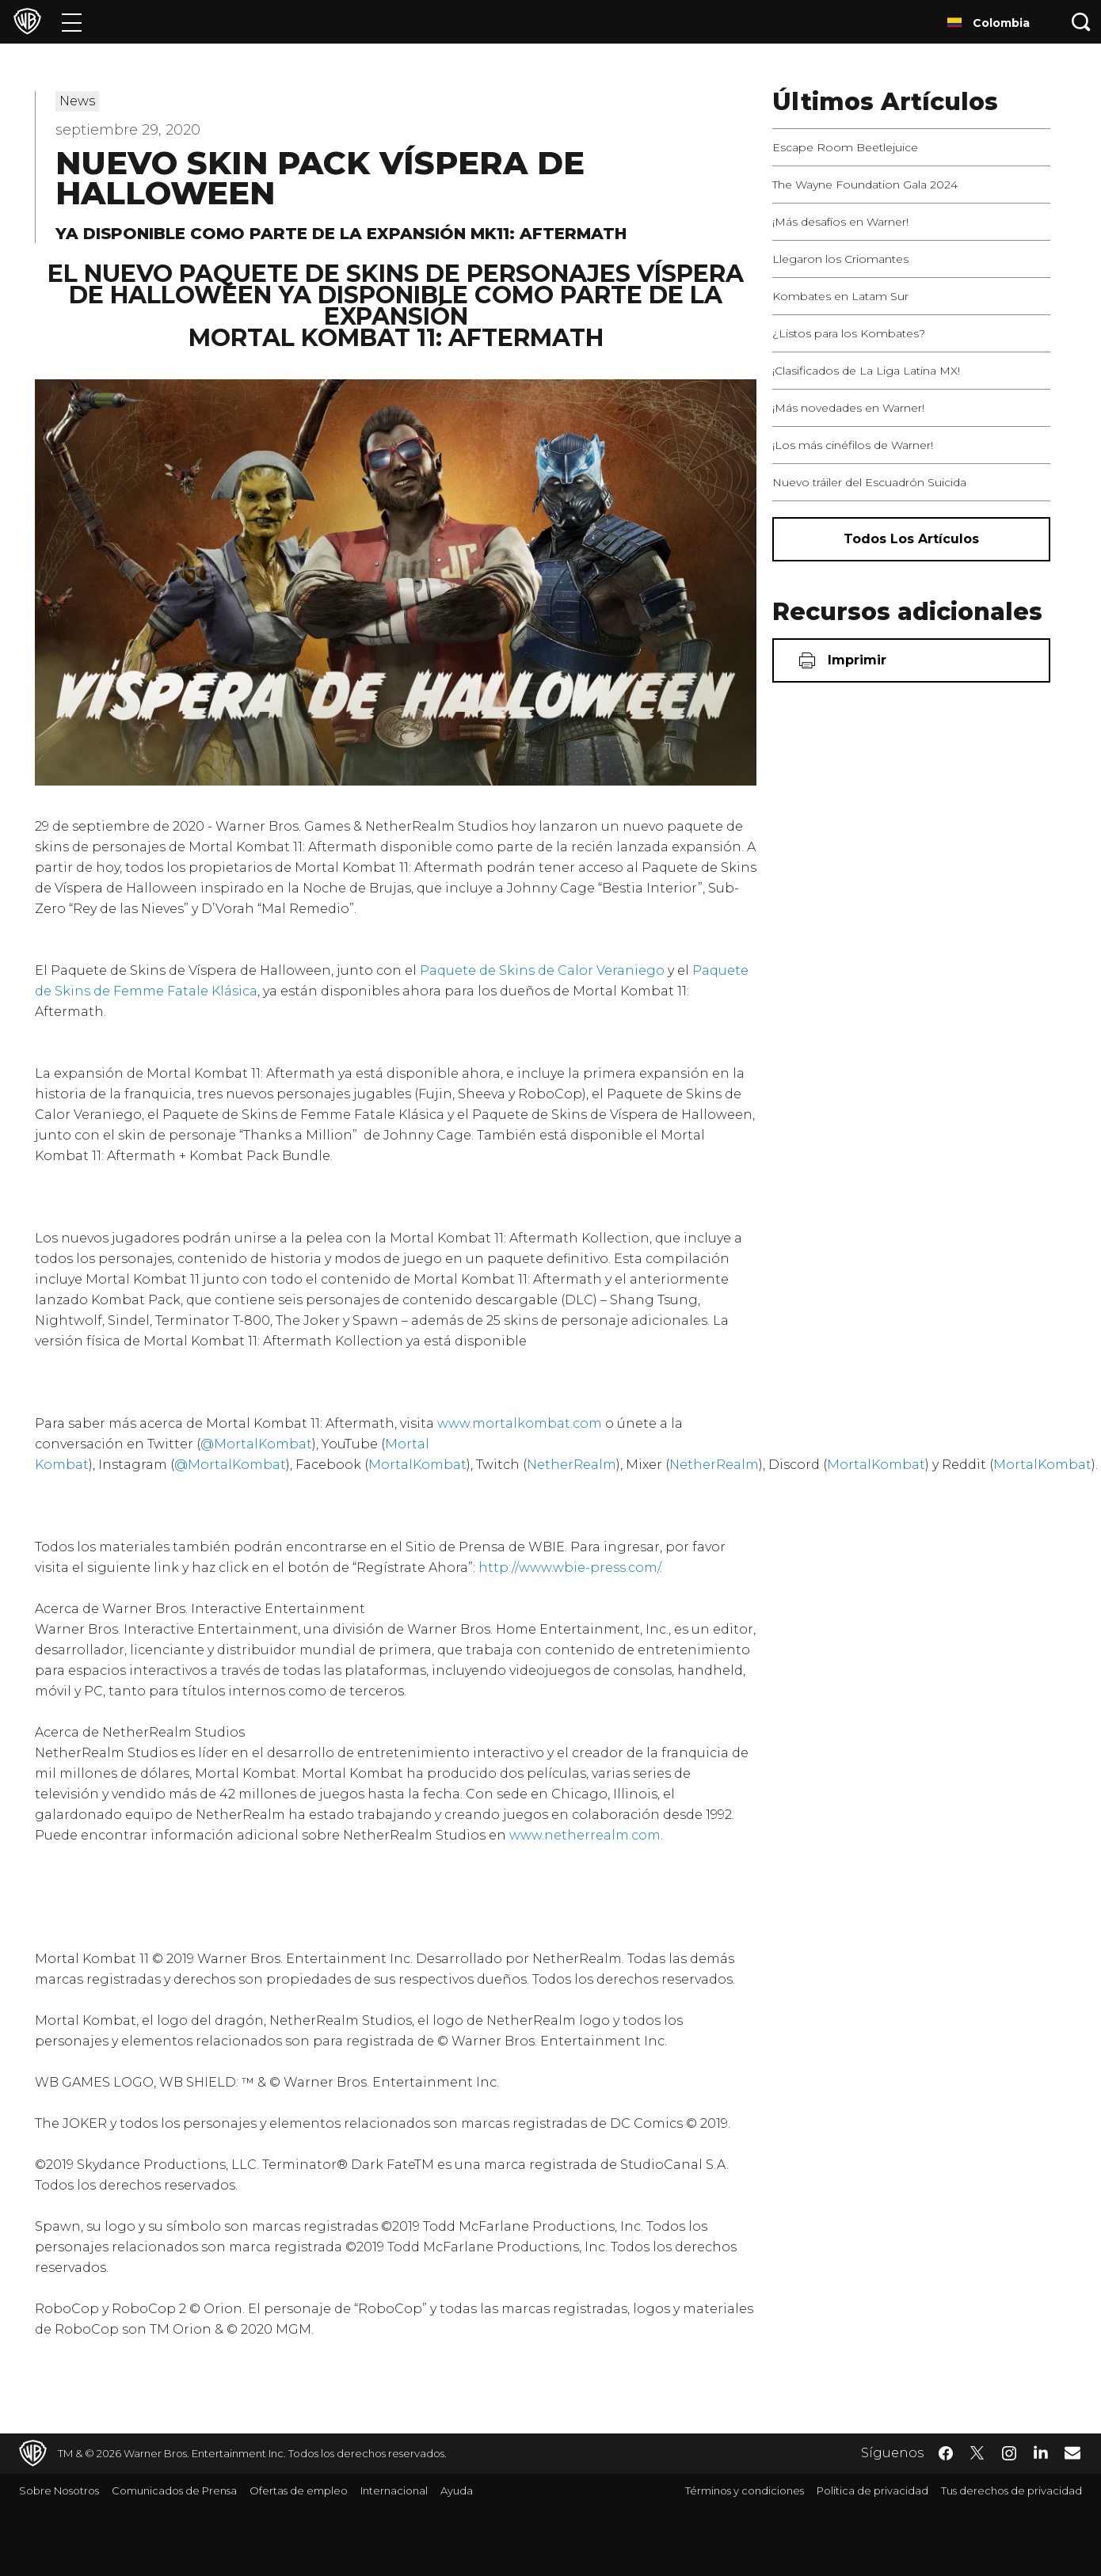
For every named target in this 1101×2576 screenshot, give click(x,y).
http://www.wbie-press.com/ (569, 1567)
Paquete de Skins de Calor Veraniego (542, 970)
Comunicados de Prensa (174, 2490)
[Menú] (72, 22)
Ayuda (456, 2490)
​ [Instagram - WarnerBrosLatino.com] (1009, 2453)
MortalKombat (417, 1464)
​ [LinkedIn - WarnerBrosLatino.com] (1040, 2452)
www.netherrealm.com (585, 1835)
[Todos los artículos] (911, 539)
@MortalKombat (256, 1444)
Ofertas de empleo (299, 2490)
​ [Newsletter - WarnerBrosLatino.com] (1072, 2452)
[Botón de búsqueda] (1081, 22)
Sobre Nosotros (59, 2490)
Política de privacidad (872, 2490)
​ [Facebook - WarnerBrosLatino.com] (945, 2453)
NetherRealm (571, 1464)
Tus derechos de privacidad (1011, 2490)
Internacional (394, 2490)
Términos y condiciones (744, 2490)
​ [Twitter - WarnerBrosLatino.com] (977, 2453)
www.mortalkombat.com (518, 1423)
